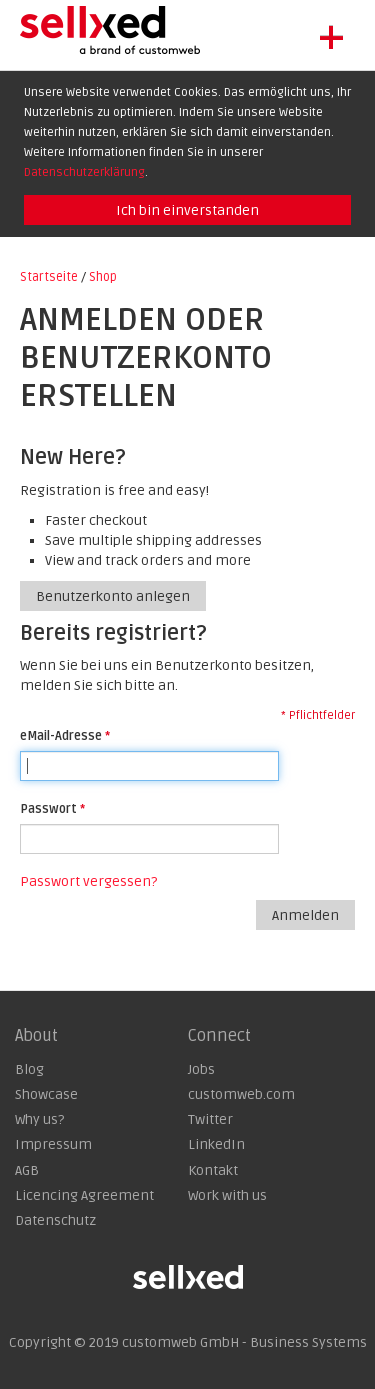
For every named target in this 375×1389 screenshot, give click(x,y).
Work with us (227, 1195)
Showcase (46, 1094)
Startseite (49, 277)
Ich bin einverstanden (187, 210)
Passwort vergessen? (88, 881)
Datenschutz (55, 1220)
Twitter (210, 1119)
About (36, 1036)
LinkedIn (216, 1144)
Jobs (201, 1069)
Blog (29, 1069)
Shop (103, 277)
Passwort (48, 809)
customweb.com (241, 1094)
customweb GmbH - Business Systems (244, 1342)
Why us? (39, 1119)
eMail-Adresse (61, 736)
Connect (219, 1036)
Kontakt (213, 1170)
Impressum (53, 1144)
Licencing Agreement (84, 1195)
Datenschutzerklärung (84, 172)
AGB (27, 1170)
